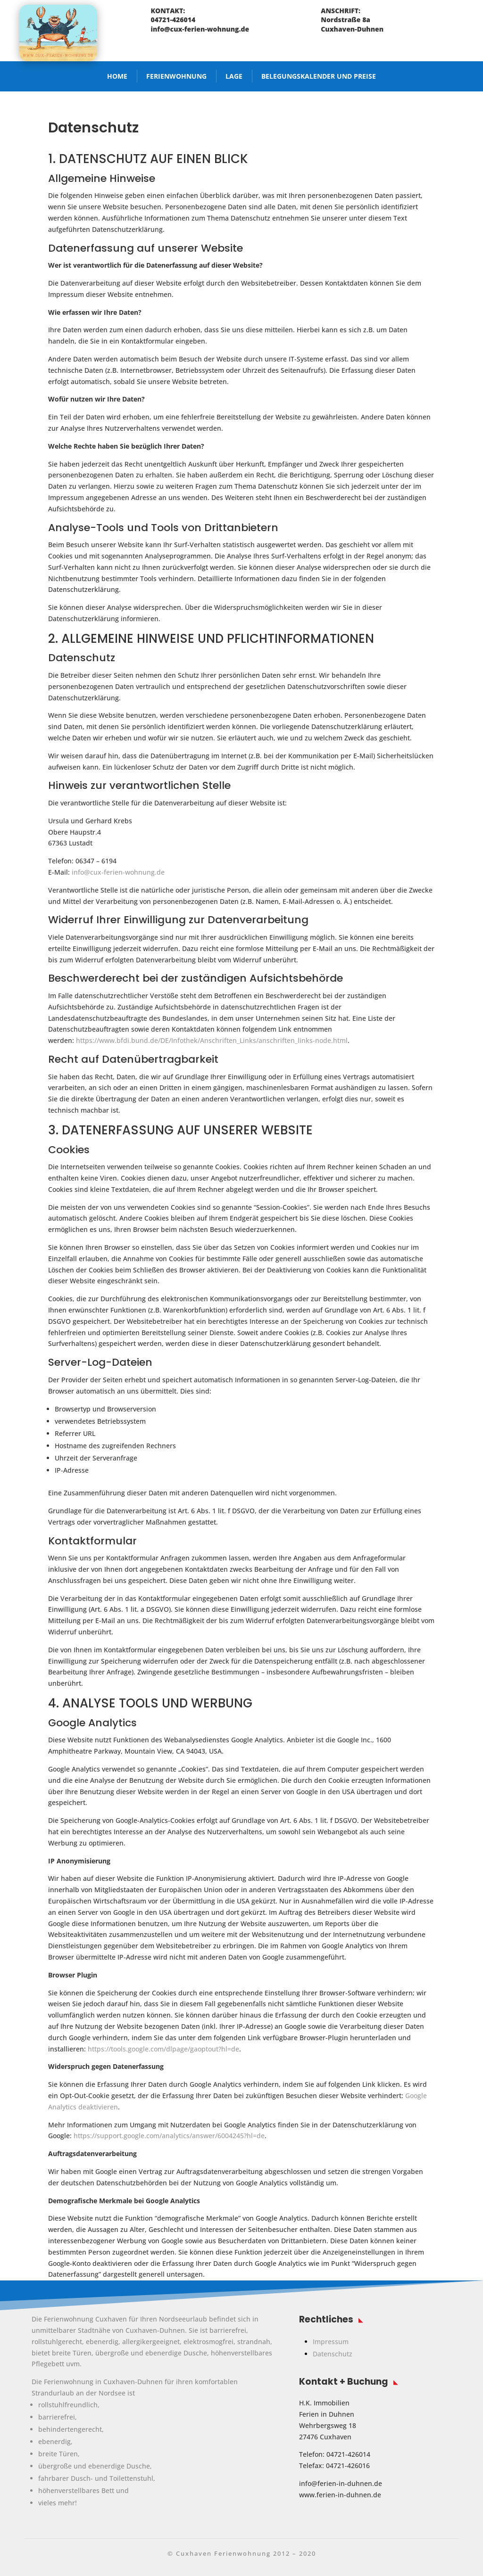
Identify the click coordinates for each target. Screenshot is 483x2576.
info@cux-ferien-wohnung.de (118, 872)
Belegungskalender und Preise (318, 76)
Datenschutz (332, 2353)
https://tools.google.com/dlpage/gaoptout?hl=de (163, 2048)
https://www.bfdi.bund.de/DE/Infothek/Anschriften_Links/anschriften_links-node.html (212, 1040)
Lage (233, 76)
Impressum (331, 2341)
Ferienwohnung (176, 76)
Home (117, 76)
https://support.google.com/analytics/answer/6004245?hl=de (169, 2135)
